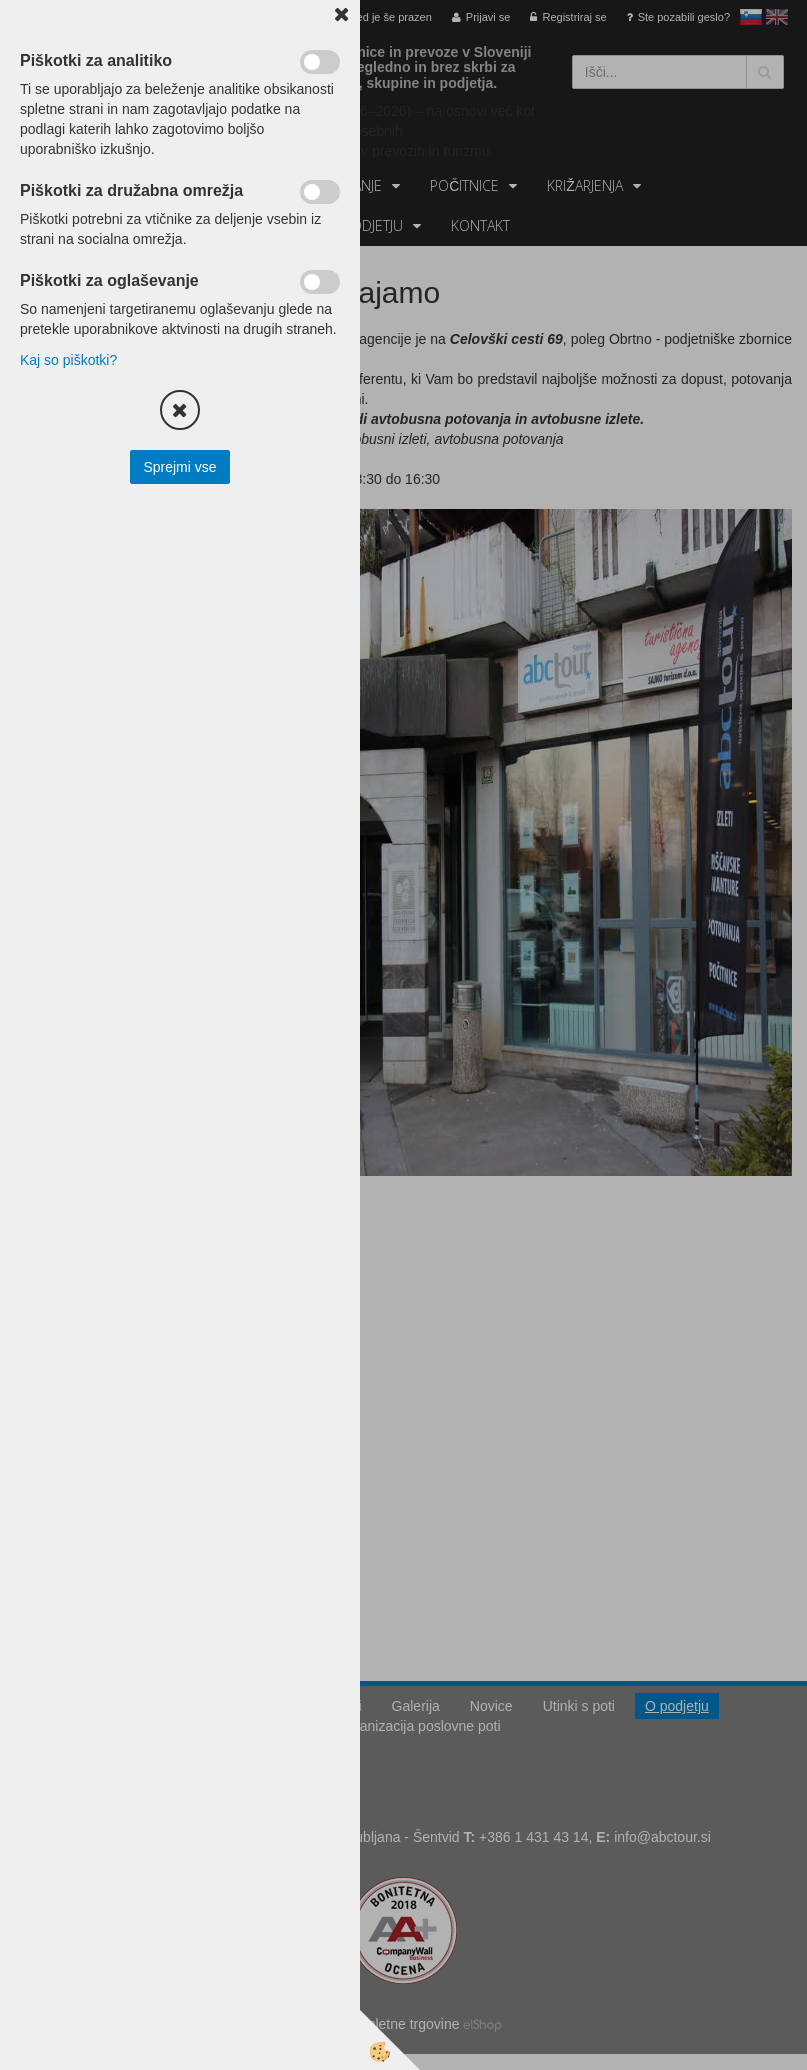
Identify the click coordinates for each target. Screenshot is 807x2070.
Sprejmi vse (179, 467)
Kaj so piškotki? (68, 360)
